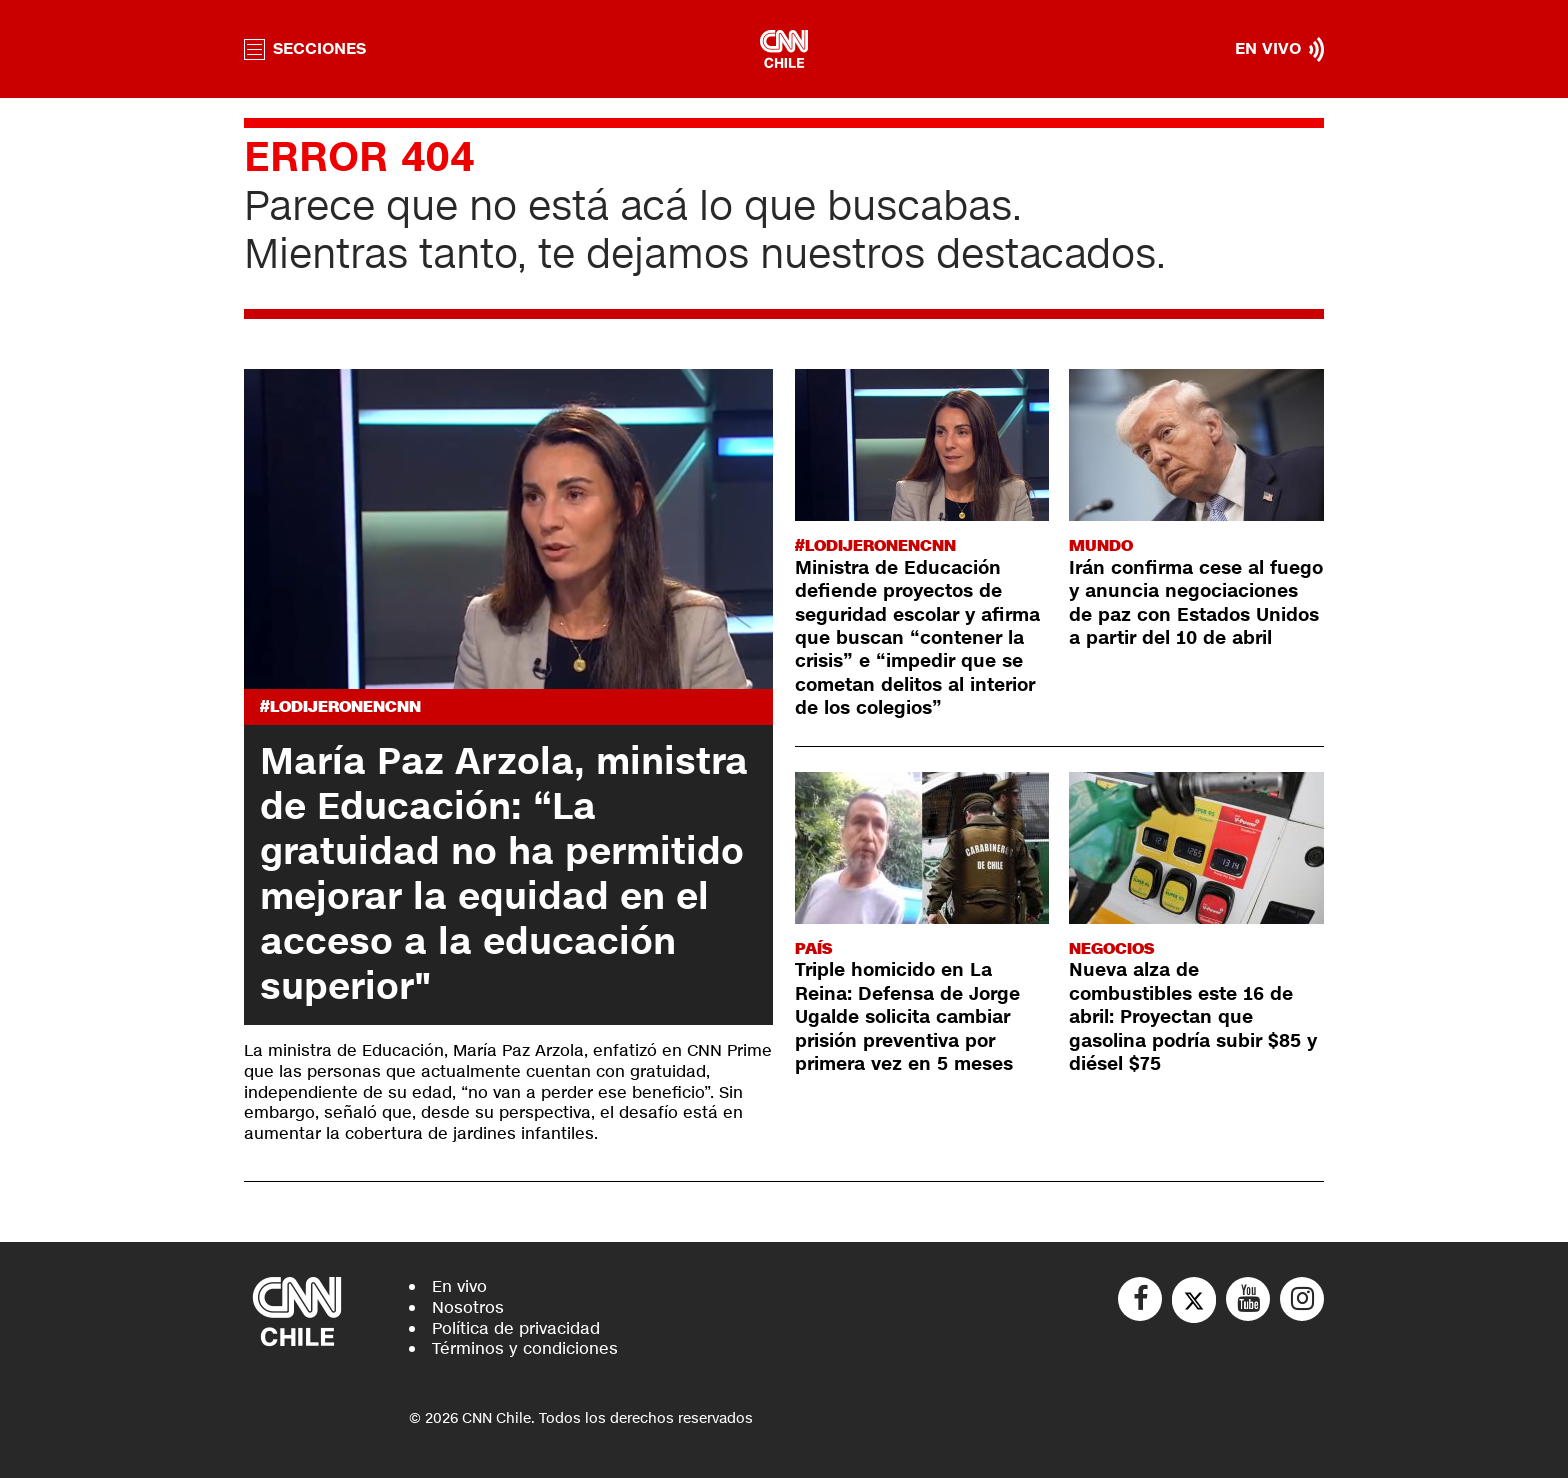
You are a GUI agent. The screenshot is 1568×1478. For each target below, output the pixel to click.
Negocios (1111, 948)
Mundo (1101, 545)
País (813, 948)
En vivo (459, 1286)
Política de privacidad (516, 1328)
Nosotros (468, 1307)
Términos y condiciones (525, 1348)
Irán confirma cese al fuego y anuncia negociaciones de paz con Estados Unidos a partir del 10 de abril (1196, 603)
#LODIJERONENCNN (340, 706)
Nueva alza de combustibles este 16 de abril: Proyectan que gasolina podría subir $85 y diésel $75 (1193, 1017)
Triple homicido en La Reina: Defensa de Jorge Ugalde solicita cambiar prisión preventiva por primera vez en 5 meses (907, 1017)
